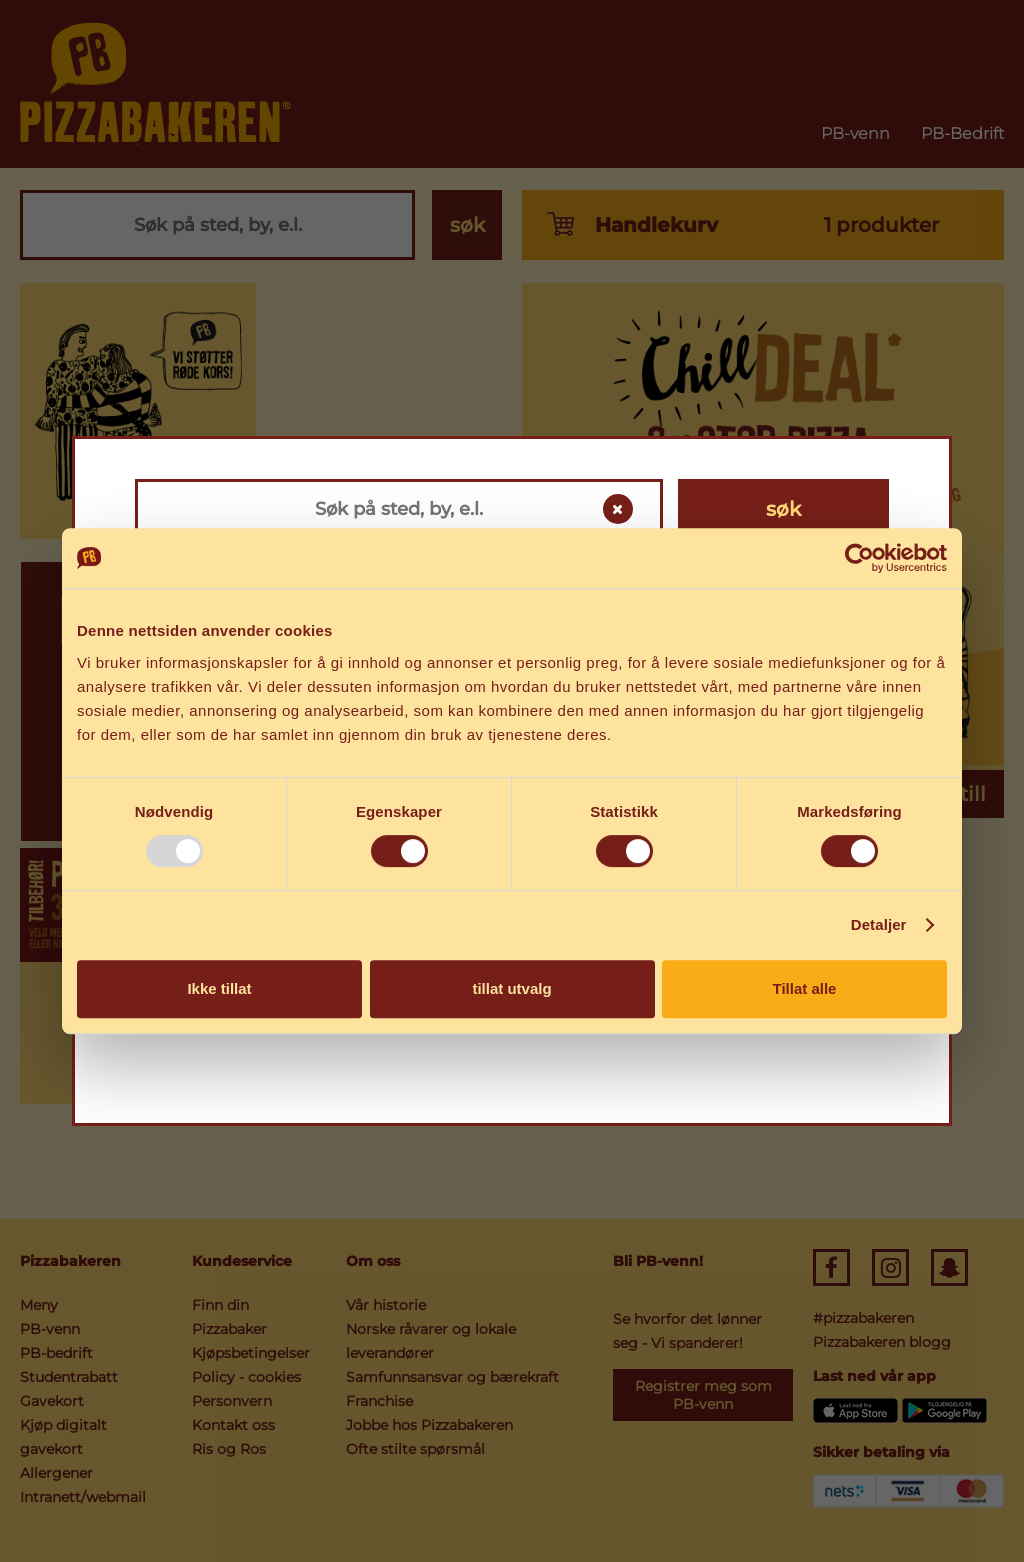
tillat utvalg (511, 988)
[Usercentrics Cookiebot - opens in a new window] (859, 558)
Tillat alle (805, 988)
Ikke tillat (219, 988)
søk (783, 509)
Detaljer (879, 924)
